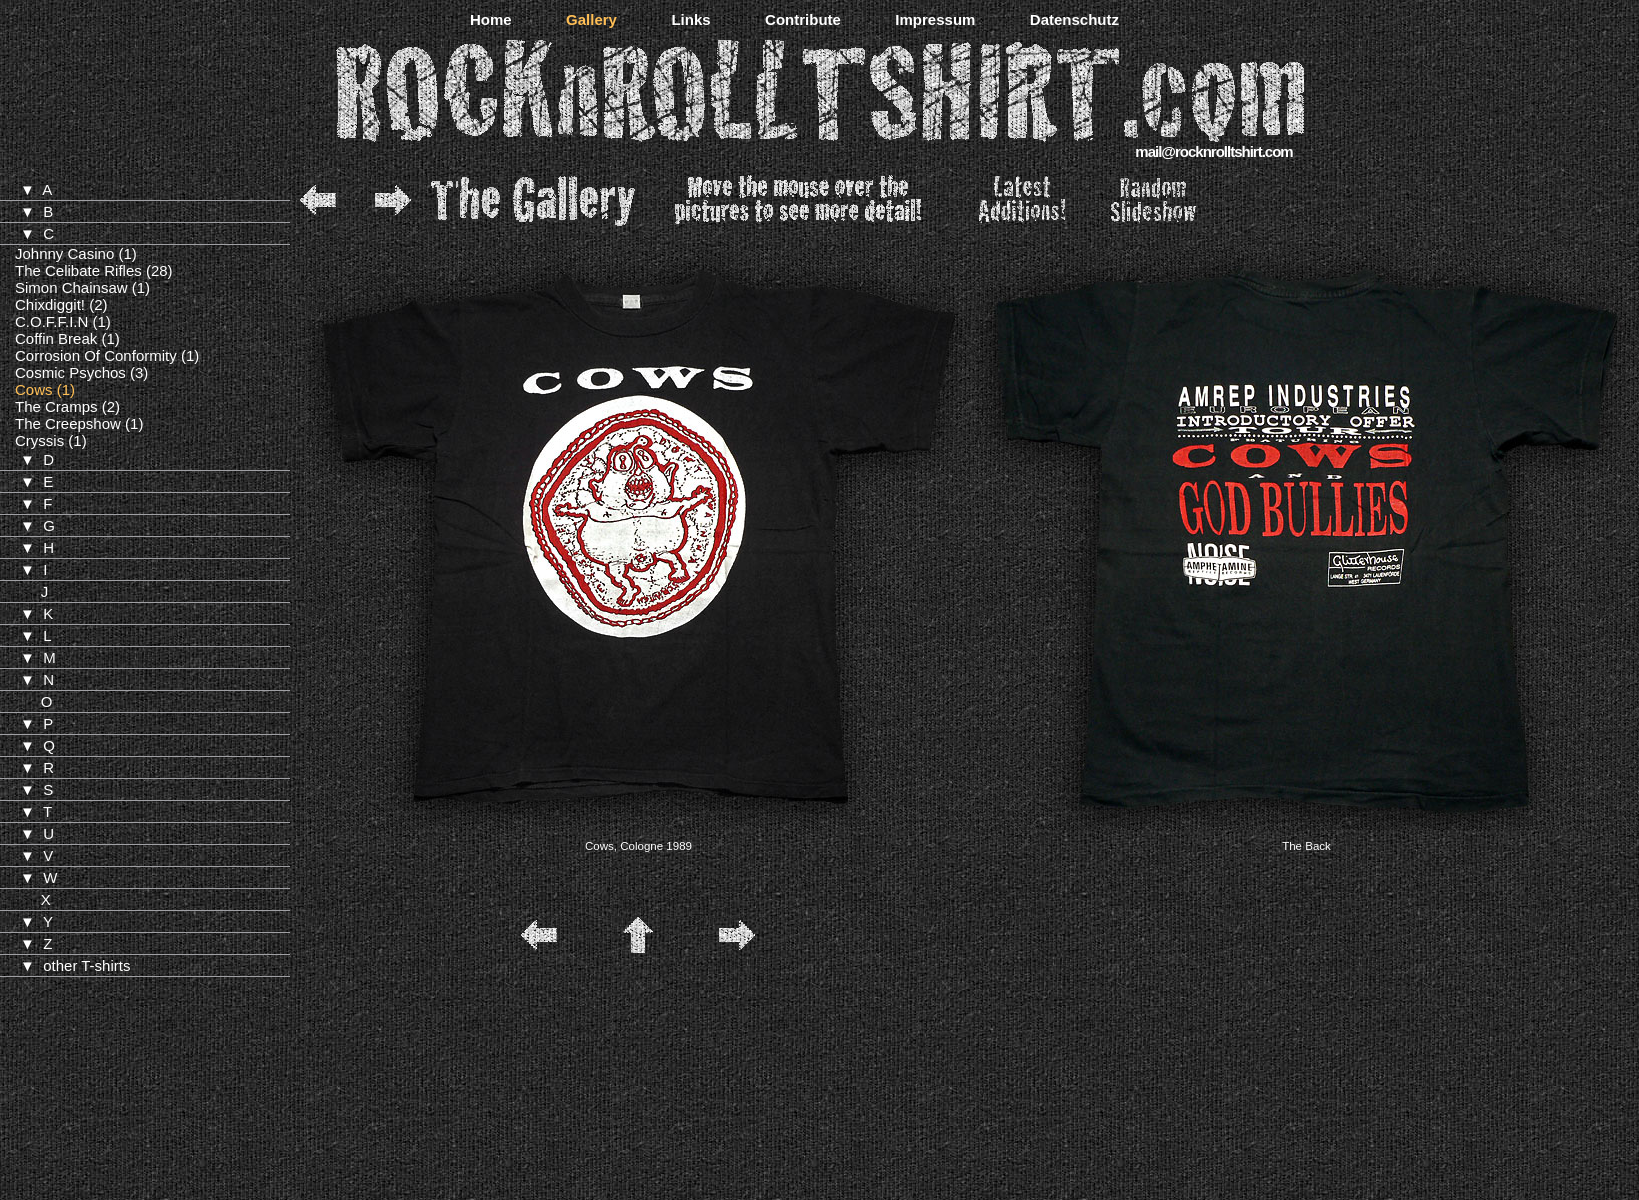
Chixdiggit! (50, 304)
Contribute (803, 19)
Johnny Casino (64, 253)
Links (690, 19)
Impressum (935, 19)
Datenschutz (1074, 19)
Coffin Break (56, 338)
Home (491, 19)
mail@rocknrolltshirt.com (1213, 151)
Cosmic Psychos (70, 372)
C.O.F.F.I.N (51, 321)
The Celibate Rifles (78, 270)
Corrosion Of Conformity (96, 355)
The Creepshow (68, 423)
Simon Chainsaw (71, 287)
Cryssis (39, 440)
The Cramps (56, 406)
